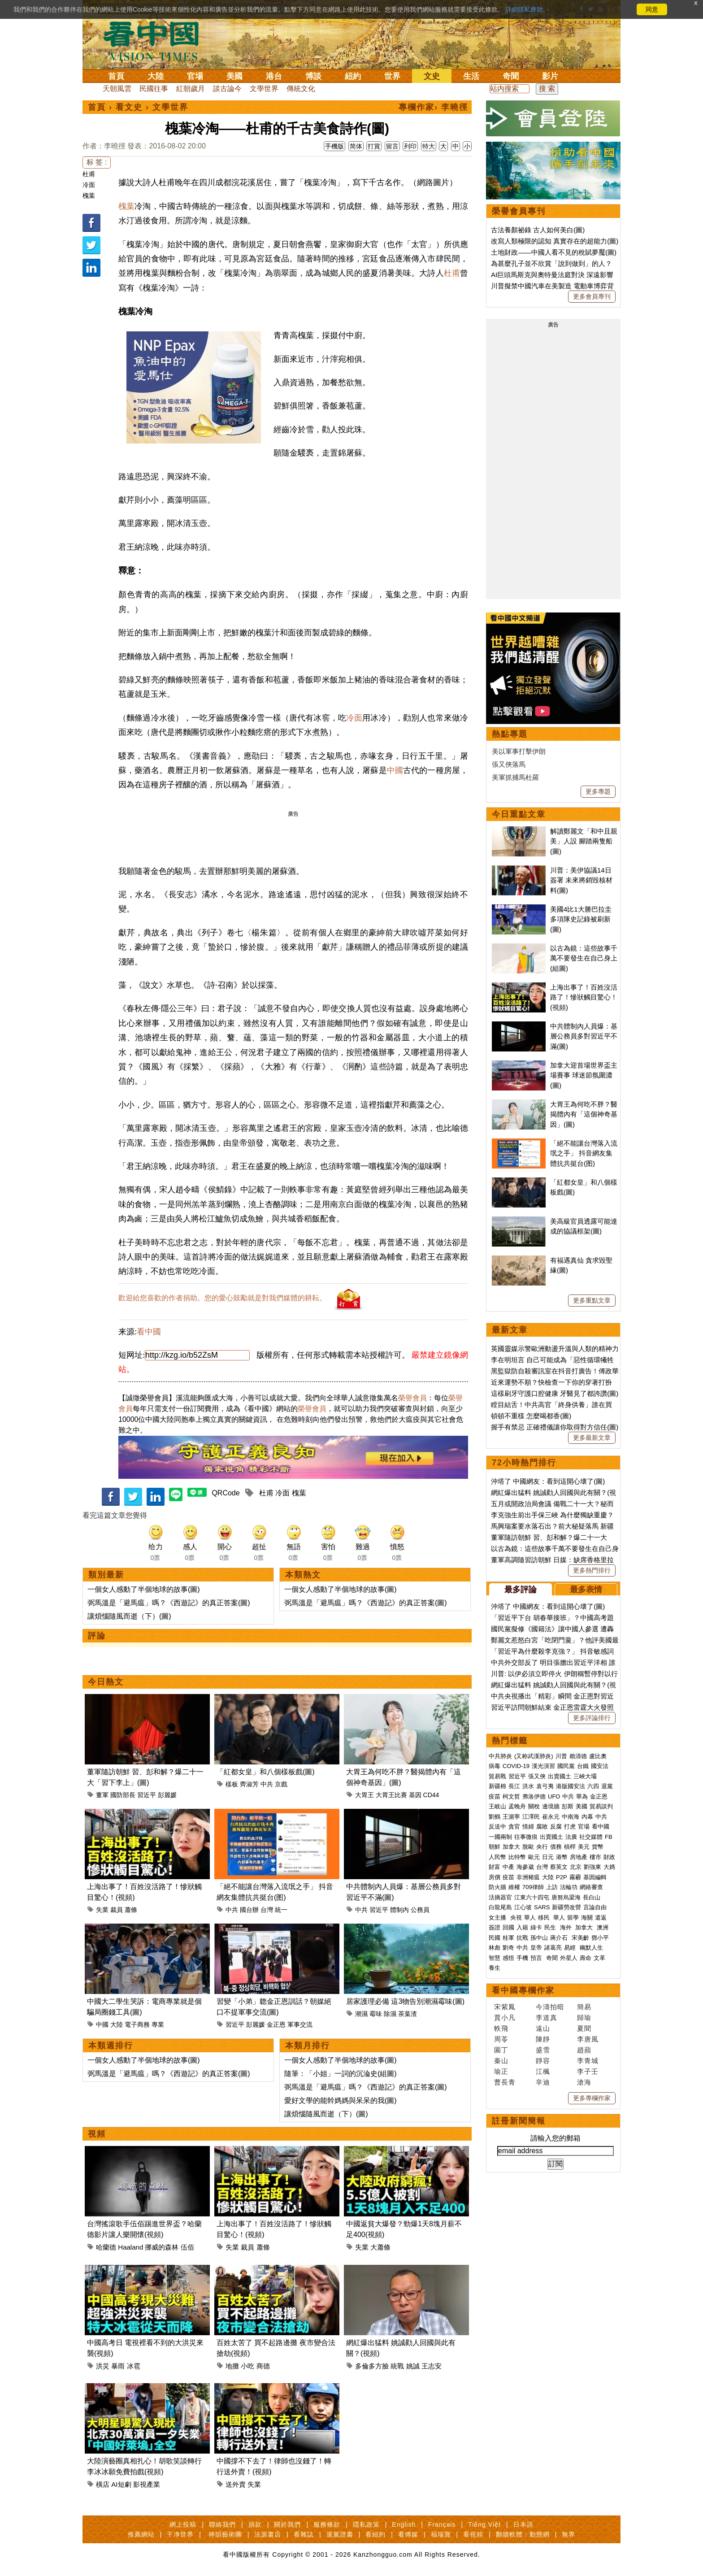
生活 (471, 76)
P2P (561, 1877)
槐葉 (88, 195)
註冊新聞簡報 (519, 2120)
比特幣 (517, 1857)
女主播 (498, 1917)
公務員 (420, 1909)
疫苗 (494, 1796)
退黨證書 (339, 2534)
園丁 (501, 2050)
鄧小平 (600, 1937)
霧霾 (575, 1877)
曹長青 (505, 2082)
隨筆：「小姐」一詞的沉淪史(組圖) (340, 2073)
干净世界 (180, 2534)
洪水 (528, 1786)
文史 (432, 76)
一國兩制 (500, 1836)
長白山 (591, 1897)
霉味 (375, 2013)
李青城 (588, 2060)
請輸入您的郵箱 (555, 2138)
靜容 (543, 2060)
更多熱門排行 (592, 1570)
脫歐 (528, 1846)
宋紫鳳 (505, 2007)
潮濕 (361, 2013)
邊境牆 (551, 1806)
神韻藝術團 (225, 2534)
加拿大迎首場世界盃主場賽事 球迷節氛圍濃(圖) (583, 1075)
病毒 (494, 1766)
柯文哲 (511, 1796)
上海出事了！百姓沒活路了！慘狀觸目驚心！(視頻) (583, 997)
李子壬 (588, 2071)
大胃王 (364, 1794)
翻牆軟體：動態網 (523, 2534)
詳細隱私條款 (524, 9)
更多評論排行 (592, 1717)
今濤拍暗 (550, 2007)
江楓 (543, 2071)
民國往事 (153, 88)
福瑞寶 (441, 2534)
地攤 (232, 2366)
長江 (514, 1786)
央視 (516, 1917)
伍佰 (187, 2247)
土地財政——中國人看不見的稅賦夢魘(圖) (553, 252)
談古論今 (227, 88)
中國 (395, 770)
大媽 (609, 1867)
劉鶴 (494, 1816)
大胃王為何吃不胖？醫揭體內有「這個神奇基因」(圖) (583, 1114)
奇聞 (511, 76)
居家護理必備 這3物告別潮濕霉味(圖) (405, 2001)
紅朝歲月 (190, 88)
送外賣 (236, 2484)
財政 (609, 1857)
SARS (542, 1907)
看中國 (149, 1331)
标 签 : (97, 162)
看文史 (129, 107)
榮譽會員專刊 (519, 211)
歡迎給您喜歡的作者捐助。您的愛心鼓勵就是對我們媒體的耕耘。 (222, 1298)
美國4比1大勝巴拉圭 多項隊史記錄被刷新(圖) (581, 919)
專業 (158, 2024)
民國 (494, 1937)
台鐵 (583, 1766)
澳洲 (602, 1927)
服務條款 (326, 2524)
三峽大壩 (585, 1776)
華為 (582, 1796)
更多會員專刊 (592, 296)
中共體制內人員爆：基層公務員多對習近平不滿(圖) (583, 1036)
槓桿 (570, 1846)
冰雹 (133, 2366)
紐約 (353, 76)
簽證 (494, 1927)
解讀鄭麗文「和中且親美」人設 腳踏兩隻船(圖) (583, 841)
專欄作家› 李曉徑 (433, 107)
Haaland (130, 2247)
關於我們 (287, 2524)
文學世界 (264, 88)
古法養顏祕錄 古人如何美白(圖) (538, 230)
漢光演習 (543, 1766)
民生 (551, 1927)
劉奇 (508, 1947)
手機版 (334, 146)
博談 (313, 76)
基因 (415, 1794)
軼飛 (501, 2028)
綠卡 (536, 1927)
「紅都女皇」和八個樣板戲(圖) (266, 1772)
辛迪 (543, 2082)
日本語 (523, 2524)
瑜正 (501, 2071)
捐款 (255, 2524)
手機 (522, 1958)
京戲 (281, 1784)
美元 (584, 1846)
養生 (494, 1967)
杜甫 (88, 174)
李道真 (546, 2017)
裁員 (116, 1909)
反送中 (497, 1826)
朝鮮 (494, 1846)
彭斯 (567, 1806)
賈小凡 (505, 2017)
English (404, 2524)
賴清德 (578, 1756)
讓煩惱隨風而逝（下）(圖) (129, 1616)
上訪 (552, 1887)
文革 (599, 1958)
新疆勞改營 (566, 1907)
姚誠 (413, 2366)
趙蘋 (584, 2050)
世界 (392, 76)
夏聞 (584, 2028)
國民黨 (566, 1766)
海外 (566, 1927)
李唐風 (588, 2039)
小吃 (247, 2366)
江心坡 (523, 1907)
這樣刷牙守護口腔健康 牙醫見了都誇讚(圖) (554, 1393)
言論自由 (595, 1907)
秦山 (501, 2060)
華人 (530, 1917)
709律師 (533, 1887)
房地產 (578, 1857)
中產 (508, 1867)
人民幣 (497, 1857)
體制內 (399, 1909)
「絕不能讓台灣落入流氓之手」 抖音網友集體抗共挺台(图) (583, 1153)
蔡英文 (559, 1867)
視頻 (97, 2133)
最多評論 (520, 1589)
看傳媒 (408, 2534)
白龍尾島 (500, 1907)
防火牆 (497, 1887)
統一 (281, 1909)
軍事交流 (299, 2024)
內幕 (587, 1816)
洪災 (102, 2366)
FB (608, 1836)
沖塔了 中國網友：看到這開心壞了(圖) (548, 1481)
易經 (570, 1947)
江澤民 (531, 1816)
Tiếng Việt (484, 2524)
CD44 (431, 1794)
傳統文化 (300, 88)
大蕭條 (380, 2247)
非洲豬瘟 (528, 1877)
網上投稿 (182, 2524)
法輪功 (568, 1887)
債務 (556, 1846)
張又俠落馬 (508, 764)
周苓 (501, 2039)
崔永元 (551, 1816)
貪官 (514, 1826)
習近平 (146, 1794)
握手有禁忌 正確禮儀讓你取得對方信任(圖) (554, 1427)
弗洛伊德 (534, 1796)
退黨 (607, 1786)
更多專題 (598, 791)
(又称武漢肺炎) (533, 1756)
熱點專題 (510, 734)
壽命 (585, 1958)
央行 (542, 1846)
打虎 (570, 1826)
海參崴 (525, 1867)
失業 (102, 1909)
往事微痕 (526, 1836)
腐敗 (542, 1826)
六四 (593, 1786)
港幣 (562, 1857)
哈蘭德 (106, 2247)
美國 (234, 76)
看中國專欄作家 (523, 1990)
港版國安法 (570, 1786)
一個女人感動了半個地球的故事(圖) (143, 1589)
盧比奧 (598, 1756)
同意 (652, 9)
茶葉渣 (407, 2013)
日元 (548, 1857)
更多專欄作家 (592, 2098)
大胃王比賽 (391, 1794)
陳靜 (543, 2039)
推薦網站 (141, 2534)
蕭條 (131, 1909)
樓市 (595, 1857)
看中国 (156, 40)
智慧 (494, 1958)
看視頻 (473, 2534)
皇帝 (536, 1947)
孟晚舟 (517, 1806)
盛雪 (543, 2050)
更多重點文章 (592, 1300)
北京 (575, 1867)
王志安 (431, 2366)
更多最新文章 (592, 1437)
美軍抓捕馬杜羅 (515, 777)
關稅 (534, 1806)
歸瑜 (584, 2017)
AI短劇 (121, 2484)
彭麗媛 (167, 1794)
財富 (494, 1867)
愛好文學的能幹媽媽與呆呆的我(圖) (340, 2100)
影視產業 (146, 2484)
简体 (356, 146)
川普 (561, 1756)
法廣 (571, 1836)
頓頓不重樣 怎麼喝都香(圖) (531, 1416)
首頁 (116, 76)
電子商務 (137, 2024)
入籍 (522, 1927)
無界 (568, 2534)
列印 (410, 146)
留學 (573, 1917)
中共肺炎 (500, 1756)
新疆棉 (497, 1786)
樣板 (232, 1784)
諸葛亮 (553, 1947)
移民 (544, 1917)
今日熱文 (106, 1681)
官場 (195, 76)
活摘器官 (500, 1897)
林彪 (494, 1947)
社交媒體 (591, 1836)
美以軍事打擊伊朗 (519, 751)
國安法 (599, 1766)
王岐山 (497, 1806)
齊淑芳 (249, 1784)
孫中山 (539, 1937)
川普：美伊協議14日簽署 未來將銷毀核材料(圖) (581, 880)
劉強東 (592, 1867)
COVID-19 (516, 1766)
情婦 (528, 1826)
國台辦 (249, 1909)
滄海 (584, 2082)
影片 (550, 76)
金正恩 (276, 2024)
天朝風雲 (117, 88)
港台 (274, 76)
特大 (428, 146)
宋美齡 (580, 1937)
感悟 (508, 1958)
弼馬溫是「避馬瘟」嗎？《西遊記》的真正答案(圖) (168, 1603)
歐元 (534, 1857)
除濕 (390, 2013)
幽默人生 (591, 1947)
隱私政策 (366, 2524)
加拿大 (511, 1846)
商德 (263, 2366)
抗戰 (522, 1937)
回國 (508, 1927)
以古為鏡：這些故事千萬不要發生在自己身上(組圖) (583, 958)
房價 (494, 1877)
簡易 (584, 2007)
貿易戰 (497, 1776)
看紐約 (375, 2534)
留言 (392, 146)
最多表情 (586, 1589)
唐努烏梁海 (566, 1897)
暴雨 (118, 2366)
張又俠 (537, 1776)
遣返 (601, 1917)
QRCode (225, 1493)
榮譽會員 (412, 1398)
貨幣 (597, 1846)
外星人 (568, 1958)
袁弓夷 (545, 1786)
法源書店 (267, 2534)
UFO (554, 1796)
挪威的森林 (161, 2247)
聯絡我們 (222, 2524)
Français (442, 2524)
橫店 (102, 2484)
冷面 (88, 184)
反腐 (556, 1826)
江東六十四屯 (531, 1897)
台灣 (266, 1909)
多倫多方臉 (372, 2366)
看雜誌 (304, 2534)
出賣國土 (559, 1776)
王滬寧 (511, 1816)
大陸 (156, 76)
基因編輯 (595, 1877)
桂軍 (508, 1937)
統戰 (397, 2366)
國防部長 (122, 1794)
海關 (587, 1917)
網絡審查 (591, 1887)
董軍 (102, 1794)
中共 (266, 1784)
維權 (514, 1887)
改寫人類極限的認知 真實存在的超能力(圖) (554, 241)
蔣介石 (559, 1937)
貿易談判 (602, 1806)
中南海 (570, 1816)
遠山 (543, 2028)
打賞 (374, 146)
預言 (537, 1958)
